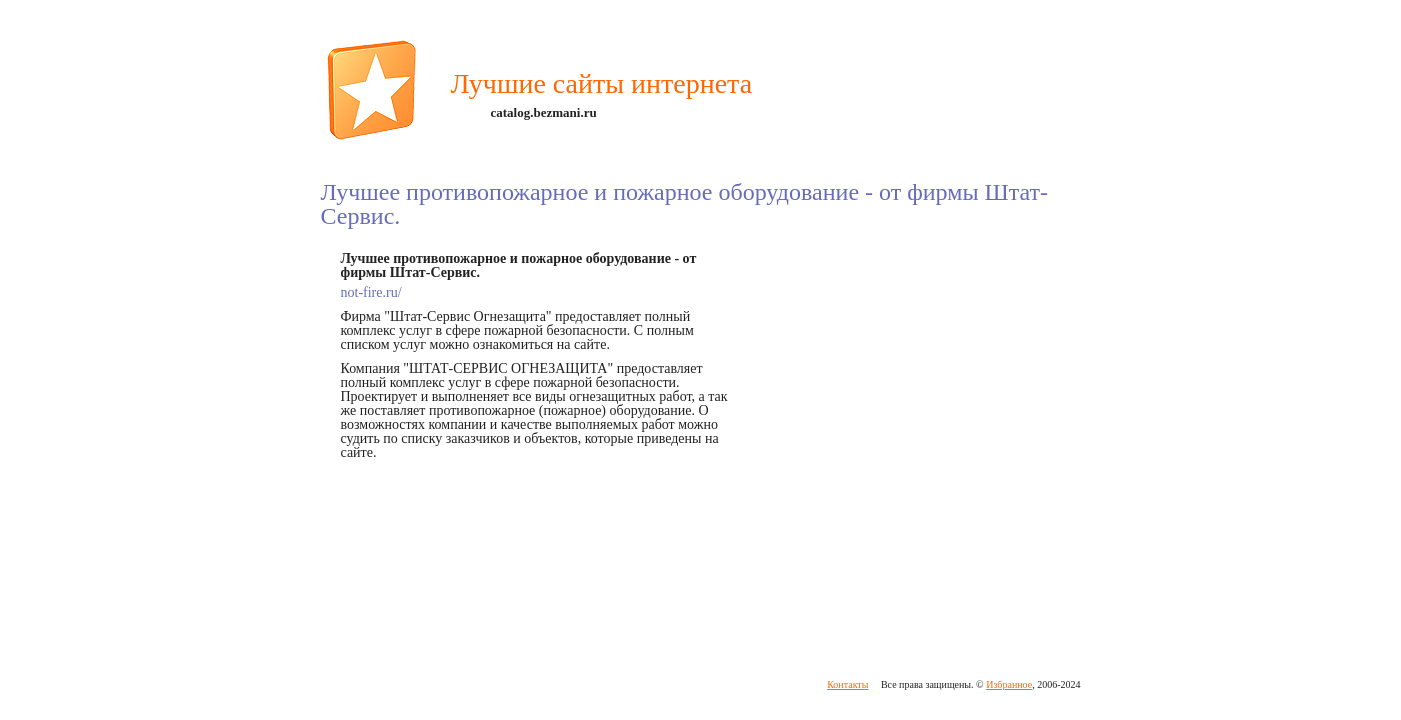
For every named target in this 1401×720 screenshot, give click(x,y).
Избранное (1009, 684)
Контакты (847, 684)
